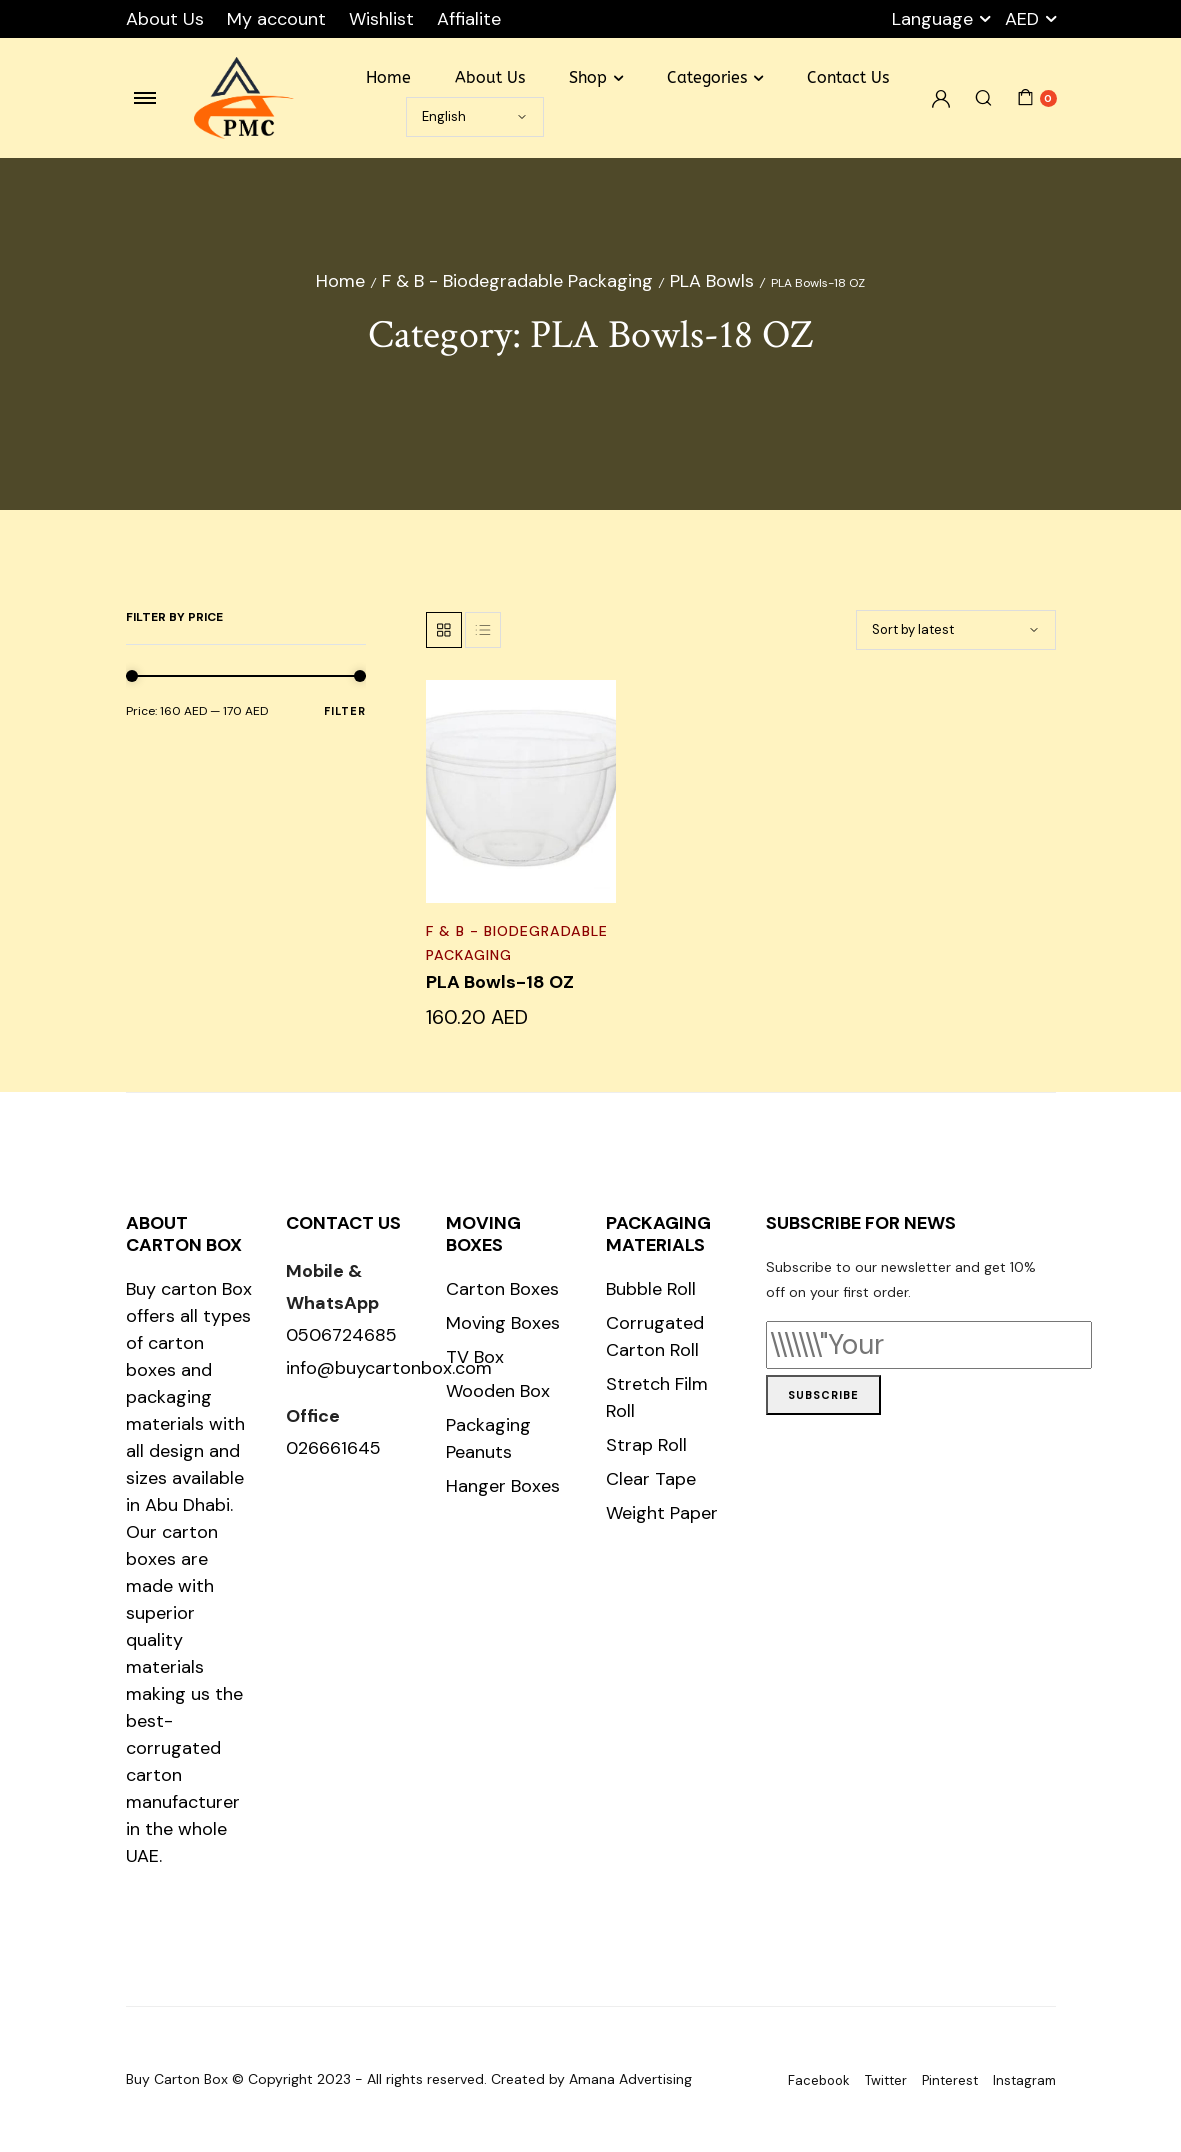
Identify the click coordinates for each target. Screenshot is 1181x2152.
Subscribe (823, 1395)
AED (1022, 19)
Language (932, 19)
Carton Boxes (502, 1289)
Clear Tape (651, 1479)
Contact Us (848, 77)
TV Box (475, 1357)
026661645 (333, 1448)
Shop (588, 77)
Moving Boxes (503, 1323)
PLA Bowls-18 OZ (500, 982)
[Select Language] (475, 117)
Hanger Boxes (503, 1486)
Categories (707, 77)
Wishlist (381, 19)
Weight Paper (662, 1513)
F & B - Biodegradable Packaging (517, 281)
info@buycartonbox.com (389, 1368)
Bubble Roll (651, 1289)
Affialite (469, 19)
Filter (345, 711)
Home (388, 77)
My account (276, 19)
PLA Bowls (712, 281)
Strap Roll (646, 1445)
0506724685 (341, 1335)
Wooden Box (498, 1391)
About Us (165, 19)
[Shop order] (956, 630)
